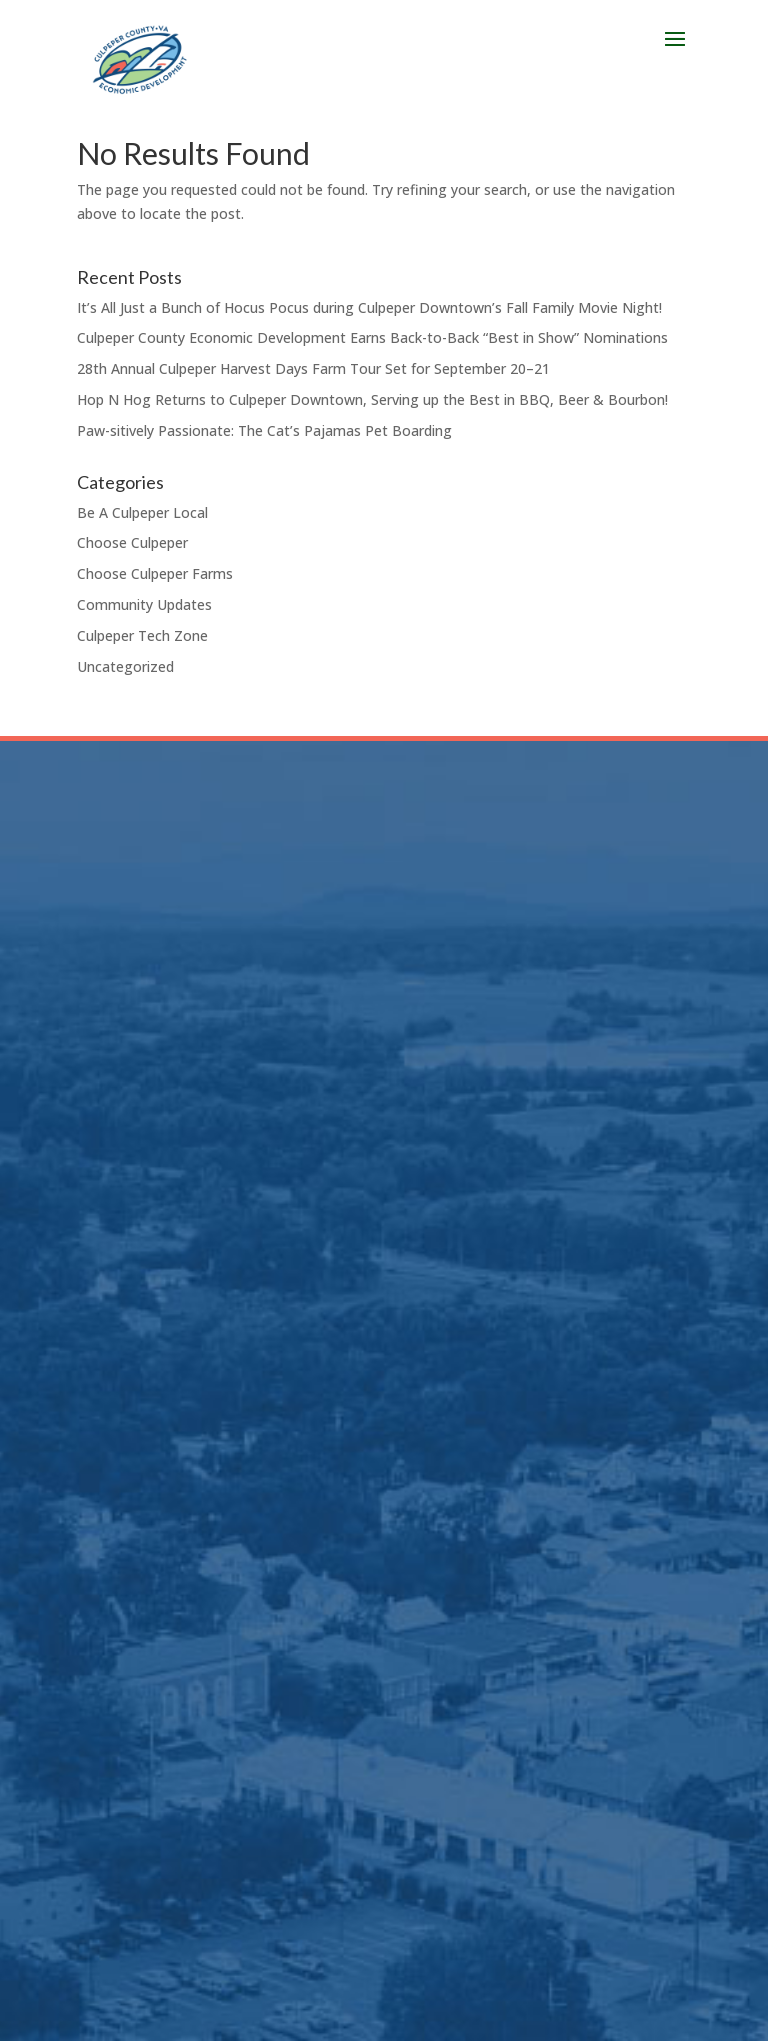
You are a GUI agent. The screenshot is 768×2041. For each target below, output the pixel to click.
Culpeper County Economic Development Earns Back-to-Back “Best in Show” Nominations (372, 337)
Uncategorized (125, 666)
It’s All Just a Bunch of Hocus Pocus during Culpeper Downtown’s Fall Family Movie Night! (369, 307)
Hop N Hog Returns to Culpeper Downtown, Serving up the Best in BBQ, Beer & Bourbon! (372, 399)
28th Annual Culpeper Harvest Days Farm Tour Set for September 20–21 (313, 368)
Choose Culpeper (132, 542)
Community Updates (144, 604)
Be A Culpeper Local (142, 512)
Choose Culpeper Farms (155, 573)
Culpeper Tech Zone (142, 635)
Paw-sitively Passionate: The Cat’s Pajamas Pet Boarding (264, 430)
